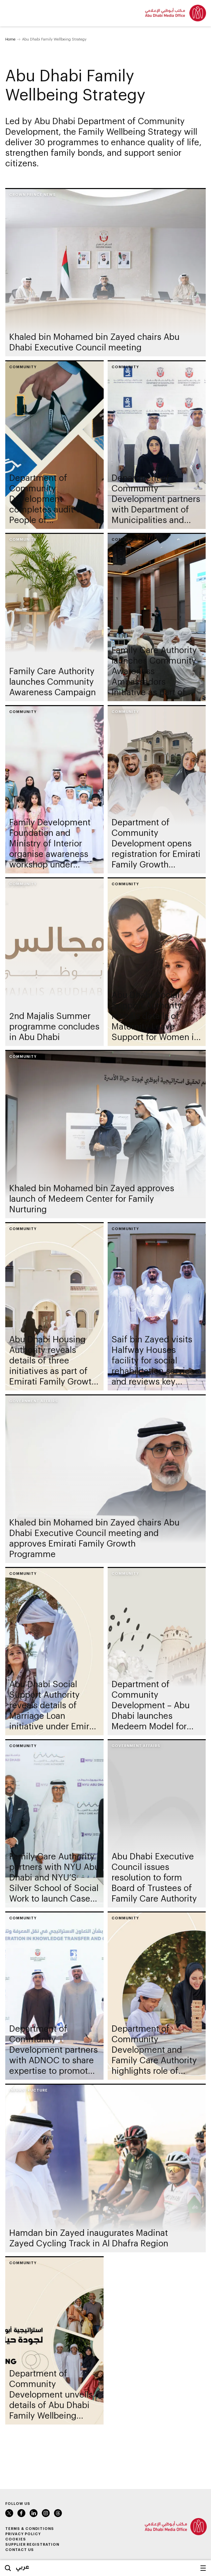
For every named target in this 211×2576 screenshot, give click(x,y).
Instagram (46, 2513)
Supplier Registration (32, 2544)
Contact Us (19, 2549)
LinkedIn (34, 2513)
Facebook (21, 2513)
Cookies (15, 2539)
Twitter (9, 2513)
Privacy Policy (23, 2534)
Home (10, 39)
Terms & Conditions (29, 2528)
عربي (22, 2566)
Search (8, 2568)
